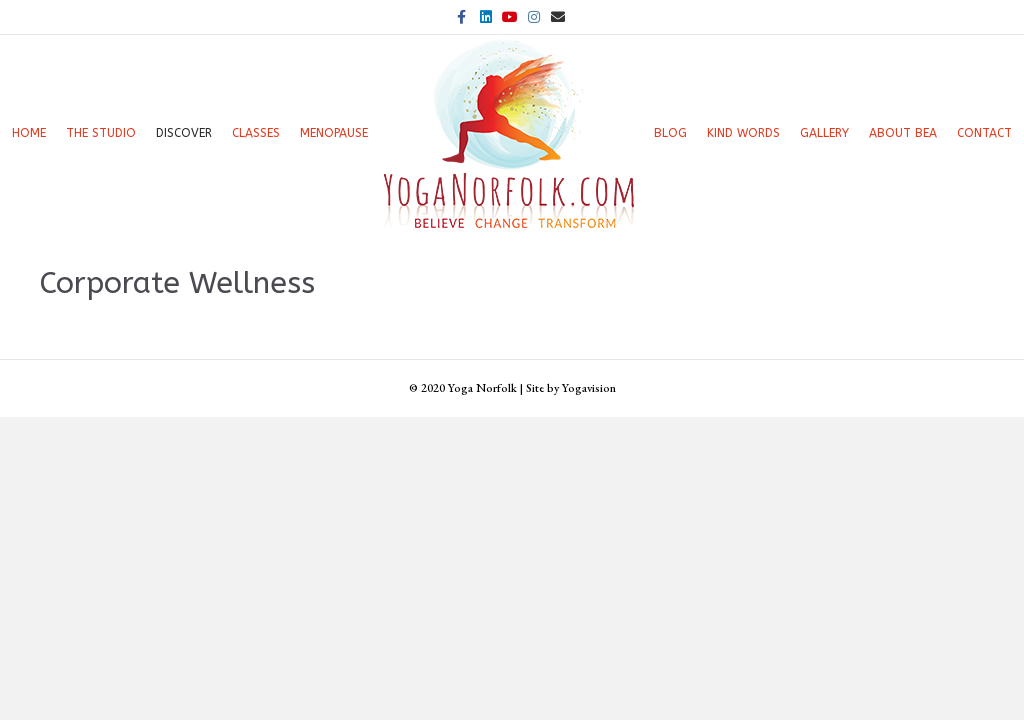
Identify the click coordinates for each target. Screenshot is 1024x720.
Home (29, 133)
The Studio (101, 133)
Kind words (743, 133)
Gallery (824, 133)
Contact (984, 133)
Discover (184, 133)
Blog (670, 133)
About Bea (903, 133)
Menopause (334, 133)
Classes (256, 133)
